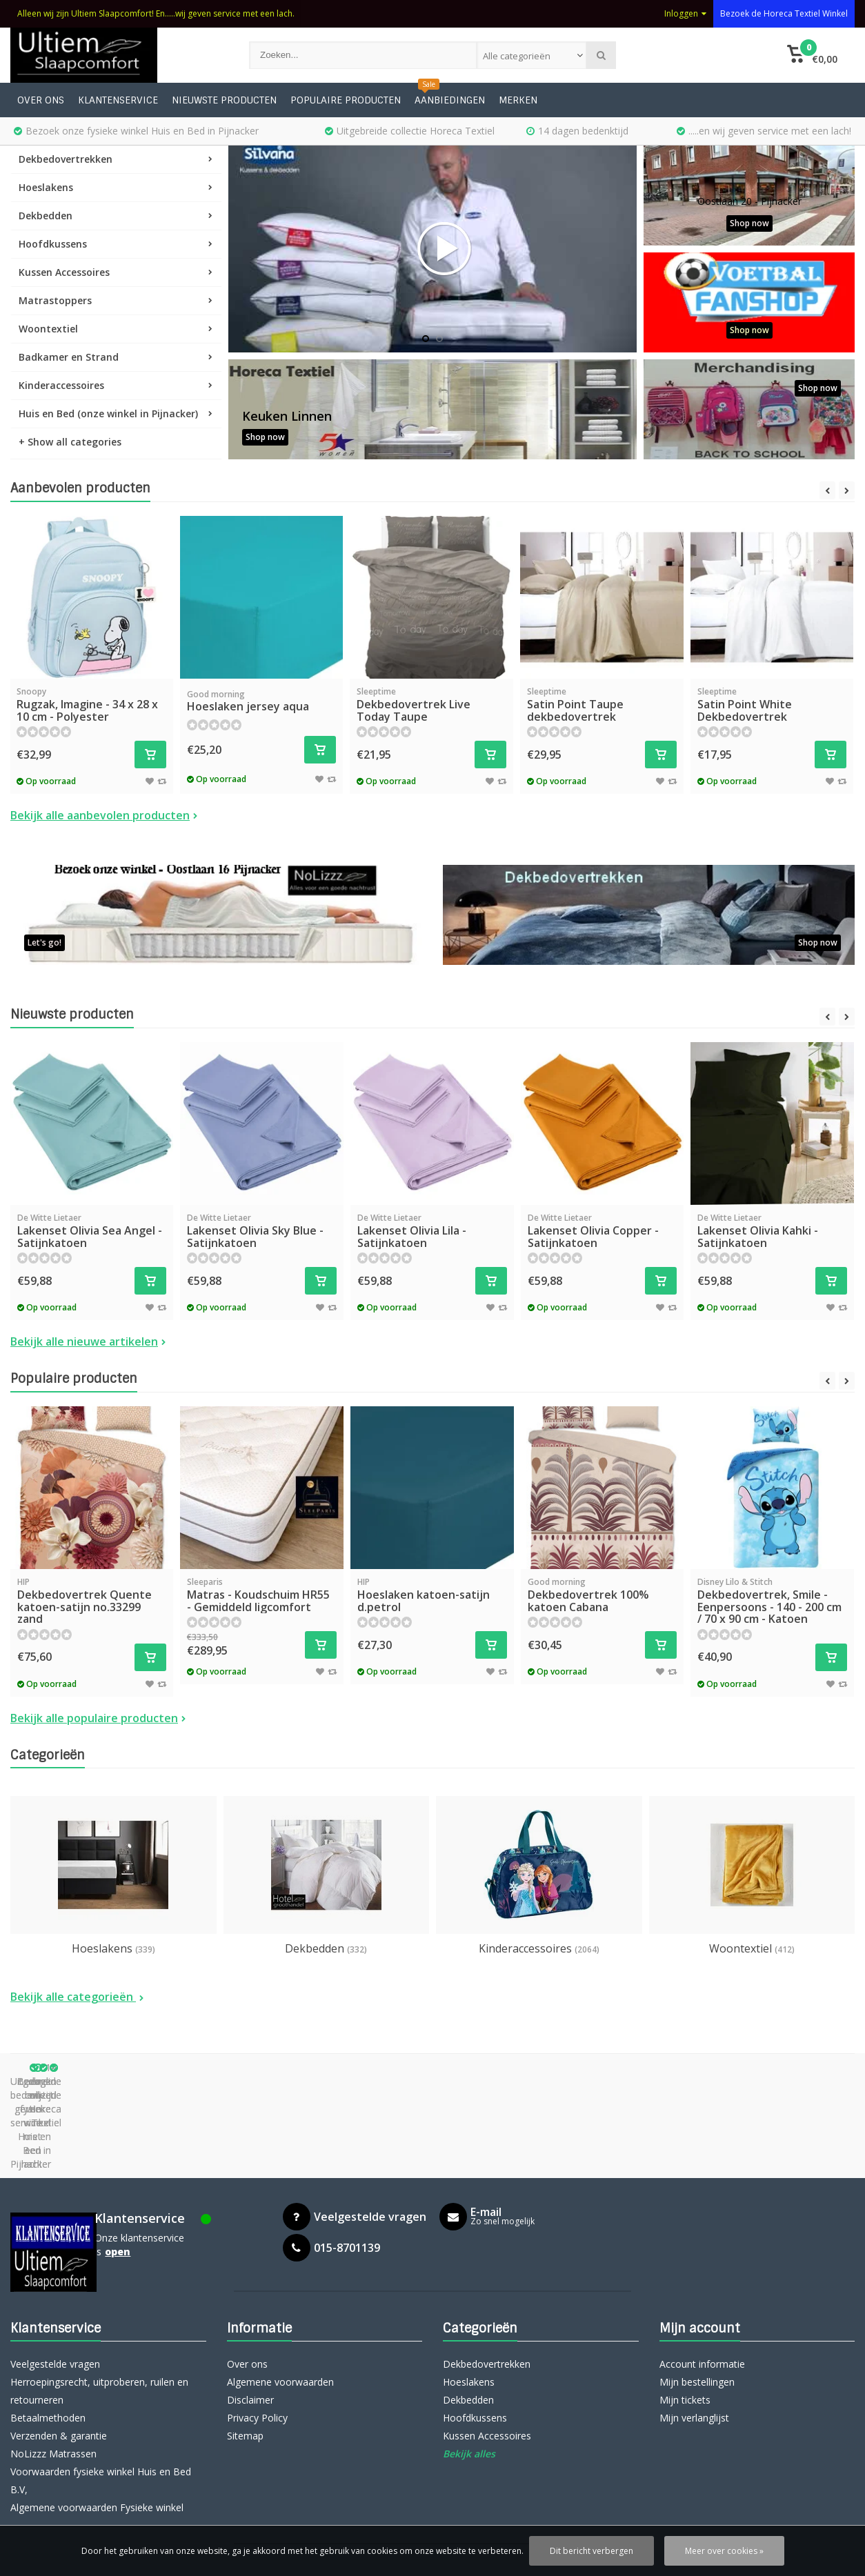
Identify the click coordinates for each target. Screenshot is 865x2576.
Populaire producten (345, 100)
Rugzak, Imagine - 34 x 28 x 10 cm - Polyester (91, 704)
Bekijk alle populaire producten (98, 1718)
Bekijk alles (469, 2357)
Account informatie (702, 2267)
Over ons (40, 100)
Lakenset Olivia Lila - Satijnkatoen (432, 1231)
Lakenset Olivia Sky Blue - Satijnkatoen (262, 1231)
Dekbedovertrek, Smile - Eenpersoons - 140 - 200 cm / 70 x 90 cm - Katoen (772, 1601)
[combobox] (532, 55)
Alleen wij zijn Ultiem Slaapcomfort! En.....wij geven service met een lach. (156, 13)
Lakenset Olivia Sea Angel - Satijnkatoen (92, 1231)
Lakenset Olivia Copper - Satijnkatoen (602, 1231)
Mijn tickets (684, 2303)
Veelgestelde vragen (55, 2267)
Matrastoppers (115, 300)
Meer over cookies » (724, 2551)
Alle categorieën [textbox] (516, 56)
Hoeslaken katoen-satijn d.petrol (432, 1595)
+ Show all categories (70, 441)
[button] (812, 55)
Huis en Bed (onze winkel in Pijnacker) (115, 413)
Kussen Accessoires (115, 272)
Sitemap (245, 2339)
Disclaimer (250, 2303)
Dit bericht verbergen (591, 2551)
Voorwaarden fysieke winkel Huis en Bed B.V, (100, 2383)
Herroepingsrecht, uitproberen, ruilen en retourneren (99, 2294)
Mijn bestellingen (697, 2285)
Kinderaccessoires (115, 385)
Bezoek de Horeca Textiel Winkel (784, 13)
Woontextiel (115, 328)
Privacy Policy (257, 2321)
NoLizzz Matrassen (53, 2357)
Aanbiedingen (450, 100)
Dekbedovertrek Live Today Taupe (431, 704)
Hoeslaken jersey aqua (262, 701)
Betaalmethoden (48, 2321)
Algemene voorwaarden (280, 2285)
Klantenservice (118, 100)
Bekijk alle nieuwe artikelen (88, 1341)
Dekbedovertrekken (115, 159)
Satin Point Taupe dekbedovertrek (602, 704)
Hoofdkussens (115, 243)
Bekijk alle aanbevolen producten (103, 815)
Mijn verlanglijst (694, 2321)
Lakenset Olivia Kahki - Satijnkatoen (772, 1231)
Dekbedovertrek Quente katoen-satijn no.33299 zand (92, 1601)
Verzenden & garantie (58, 2339)
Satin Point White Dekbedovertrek (772, 704)
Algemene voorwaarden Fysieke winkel (96, 2410)
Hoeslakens (115, 187)
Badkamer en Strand (115, 356)
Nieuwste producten (224, 100)
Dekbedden (115, 215)
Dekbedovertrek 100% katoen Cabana (602, 1595)
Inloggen (685, 13)
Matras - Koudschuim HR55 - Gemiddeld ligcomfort (262, 1595)
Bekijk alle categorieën (76, 1996)
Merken (518, 100)
